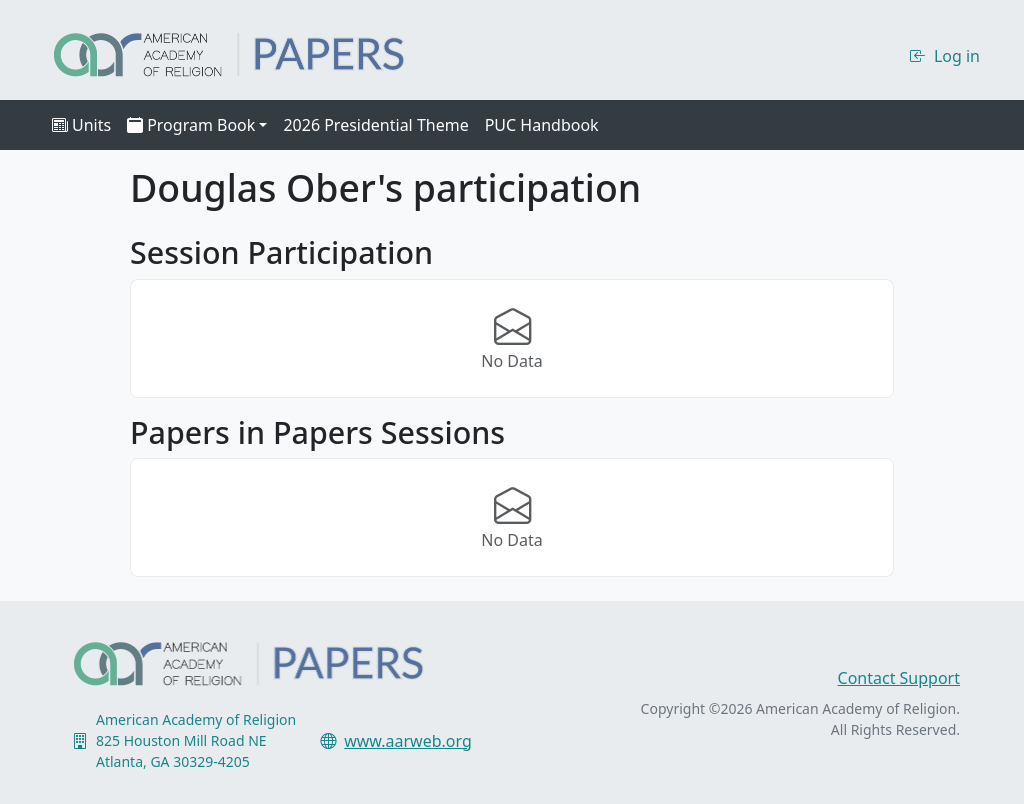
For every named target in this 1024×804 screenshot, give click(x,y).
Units (81, 125)
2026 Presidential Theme (375, 125)
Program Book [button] (191, 125)
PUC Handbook (542, 125)
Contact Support (899, 678)
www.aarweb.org (408, 741)
